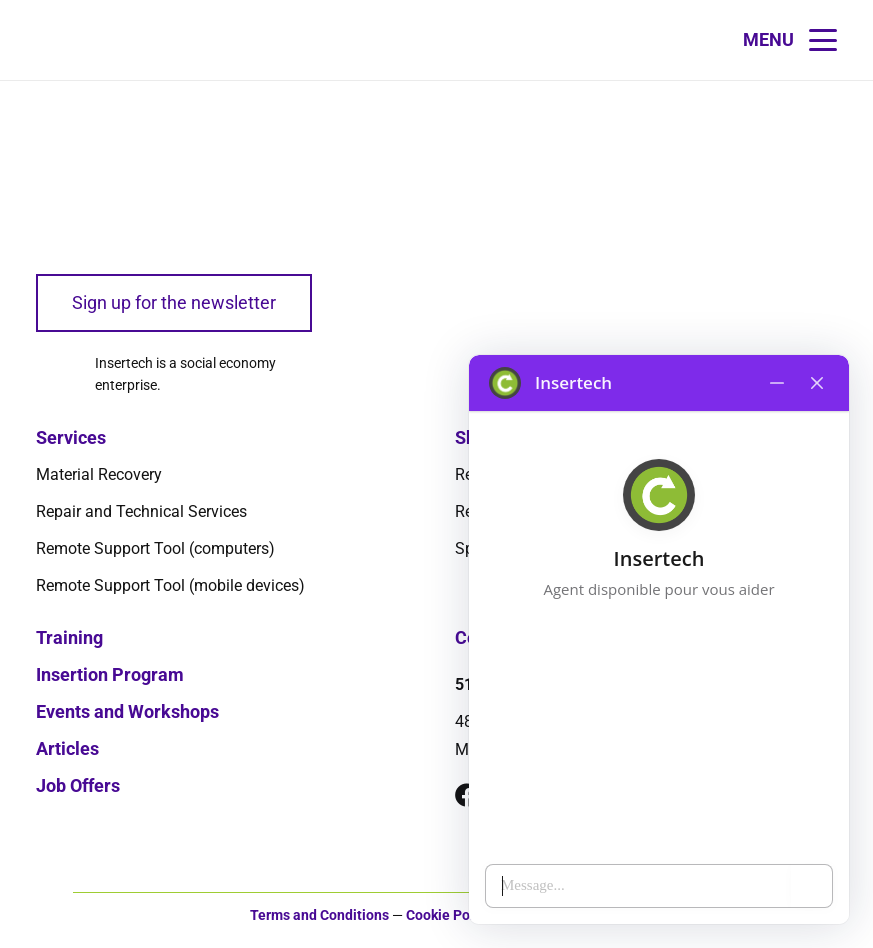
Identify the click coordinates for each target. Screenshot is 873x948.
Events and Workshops (127, 711)
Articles (67, 748)
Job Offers (78, 785)
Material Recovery (99, 474)
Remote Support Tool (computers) (155, 548)
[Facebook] (467, 795)
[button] (790, 40)
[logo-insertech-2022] (111, 176)
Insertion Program (110, 674)
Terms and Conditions (319, 915)
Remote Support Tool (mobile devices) (170, 585)
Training (69, 637)
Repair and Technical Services (141, 511)
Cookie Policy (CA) (464, 915)
